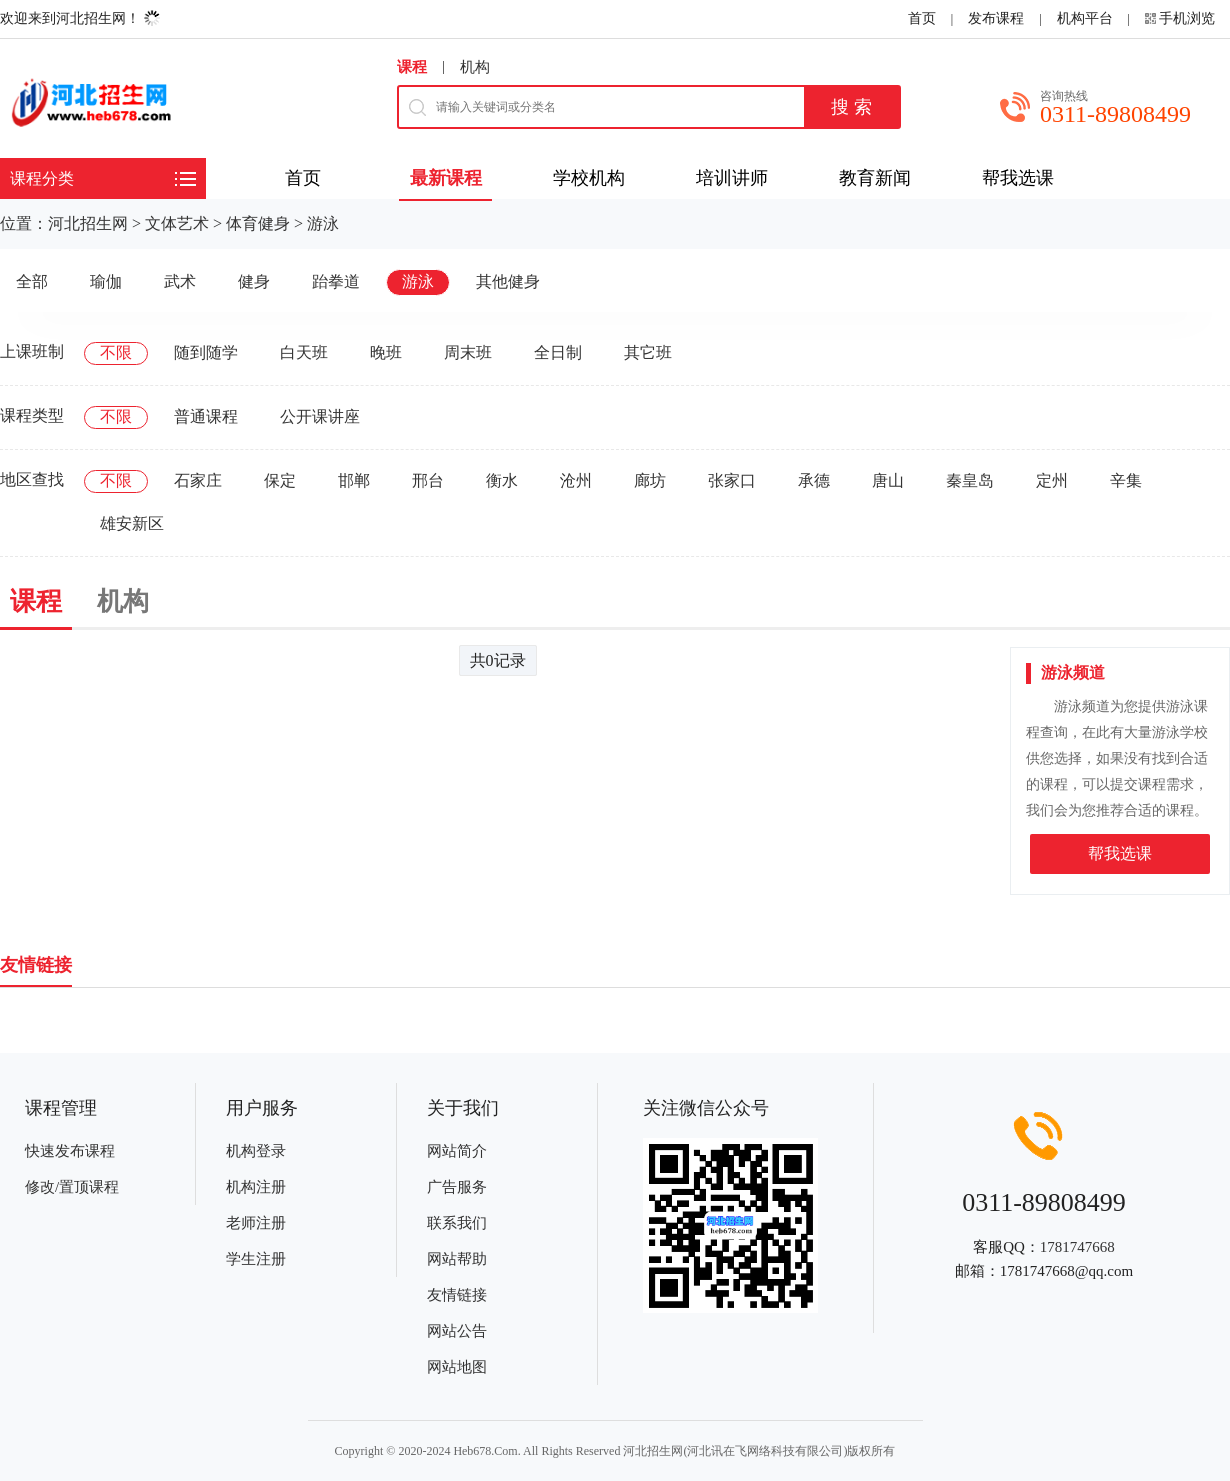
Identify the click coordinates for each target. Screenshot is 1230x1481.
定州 (1052, 480)
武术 (180, 281)
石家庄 (198, 480)
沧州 (576, 480)
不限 (116, 352)
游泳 (323, 223)
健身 (254, 281)
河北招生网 (88, 223)
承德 (814, 480)
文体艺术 (177, 223)
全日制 (558, 352)
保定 (280, 480)
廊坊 (650, 480)
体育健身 (258, 223)
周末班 (468, 352)
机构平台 (1085, 18)
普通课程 (206, 416)
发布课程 (996, 18)
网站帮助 (457, 1259)
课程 (412, 67)
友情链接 (457, 1295)
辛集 (1126, 480)
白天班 (304, 352)
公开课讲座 (320, 416)
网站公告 (457, 1331)
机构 (475, 67)
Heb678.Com (485, 1451)
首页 (922, 18)
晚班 (386, 352)
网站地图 (457, 1367)
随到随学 (206, 352)
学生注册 (256, 1259)
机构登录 (256, 1151)
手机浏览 (1187, 18)
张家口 (732, 480)
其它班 (648, 352)
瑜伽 (106, 281)
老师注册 (256, 1223)
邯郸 (354, 480)
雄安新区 (132, 523)
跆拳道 (336, 281)
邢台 (428, 480)
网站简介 (457, 1151)
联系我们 (457, 1223)
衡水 (502, 480)
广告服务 (457, 1187)
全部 (32, 281)
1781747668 (1077, 1247)
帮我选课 (1120, 853)
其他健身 (508, 281)
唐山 (888, 480)
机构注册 (256, 1187)
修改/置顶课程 (72, 1187)
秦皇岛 (970, 480)
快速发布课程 (70, 1151)
